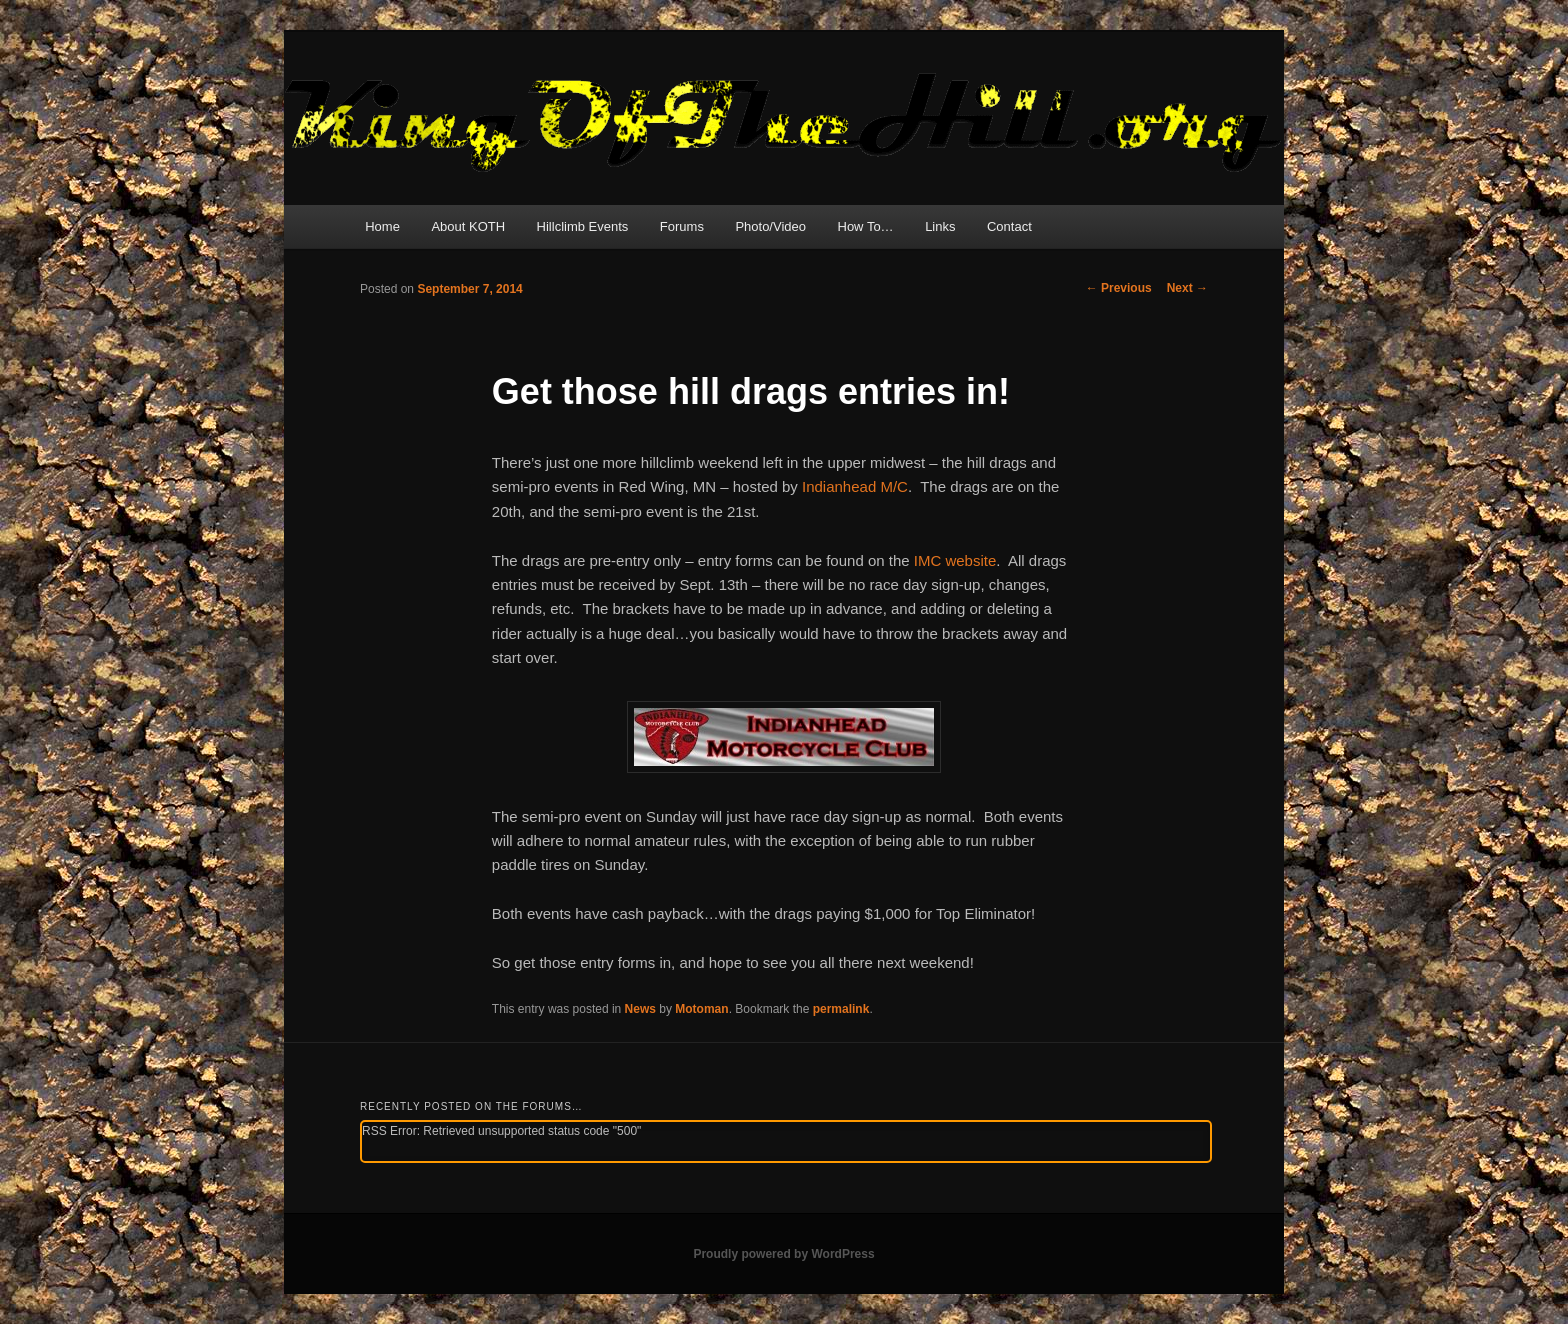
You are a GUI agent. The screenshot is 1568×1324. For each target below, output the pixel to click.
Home (382, 226)
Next (1187, 288)
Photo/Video (770, 226)
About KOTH (468, 226)
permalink (841, 1009)
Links (940, 226)
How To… (866, 226)
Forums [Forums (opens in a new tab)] (682, 226)
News (640, 1009)
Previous (1119, 288)
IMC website (955, 560)
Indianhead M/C (855, 486)
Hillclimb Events (583, 226)
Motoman (701, 1009)
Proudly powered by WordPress (783, 1254)
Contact (1009, 226)
